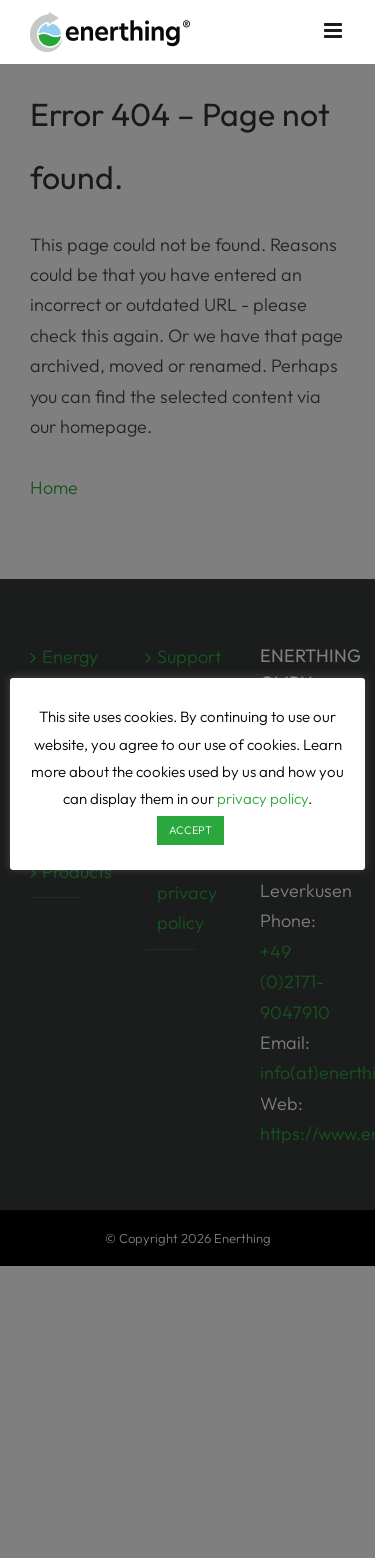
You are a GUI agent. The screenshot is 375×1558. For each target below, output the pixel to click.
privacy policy (262, 798)
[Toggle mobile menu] (334, 30)
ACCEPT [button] (190, 830)
